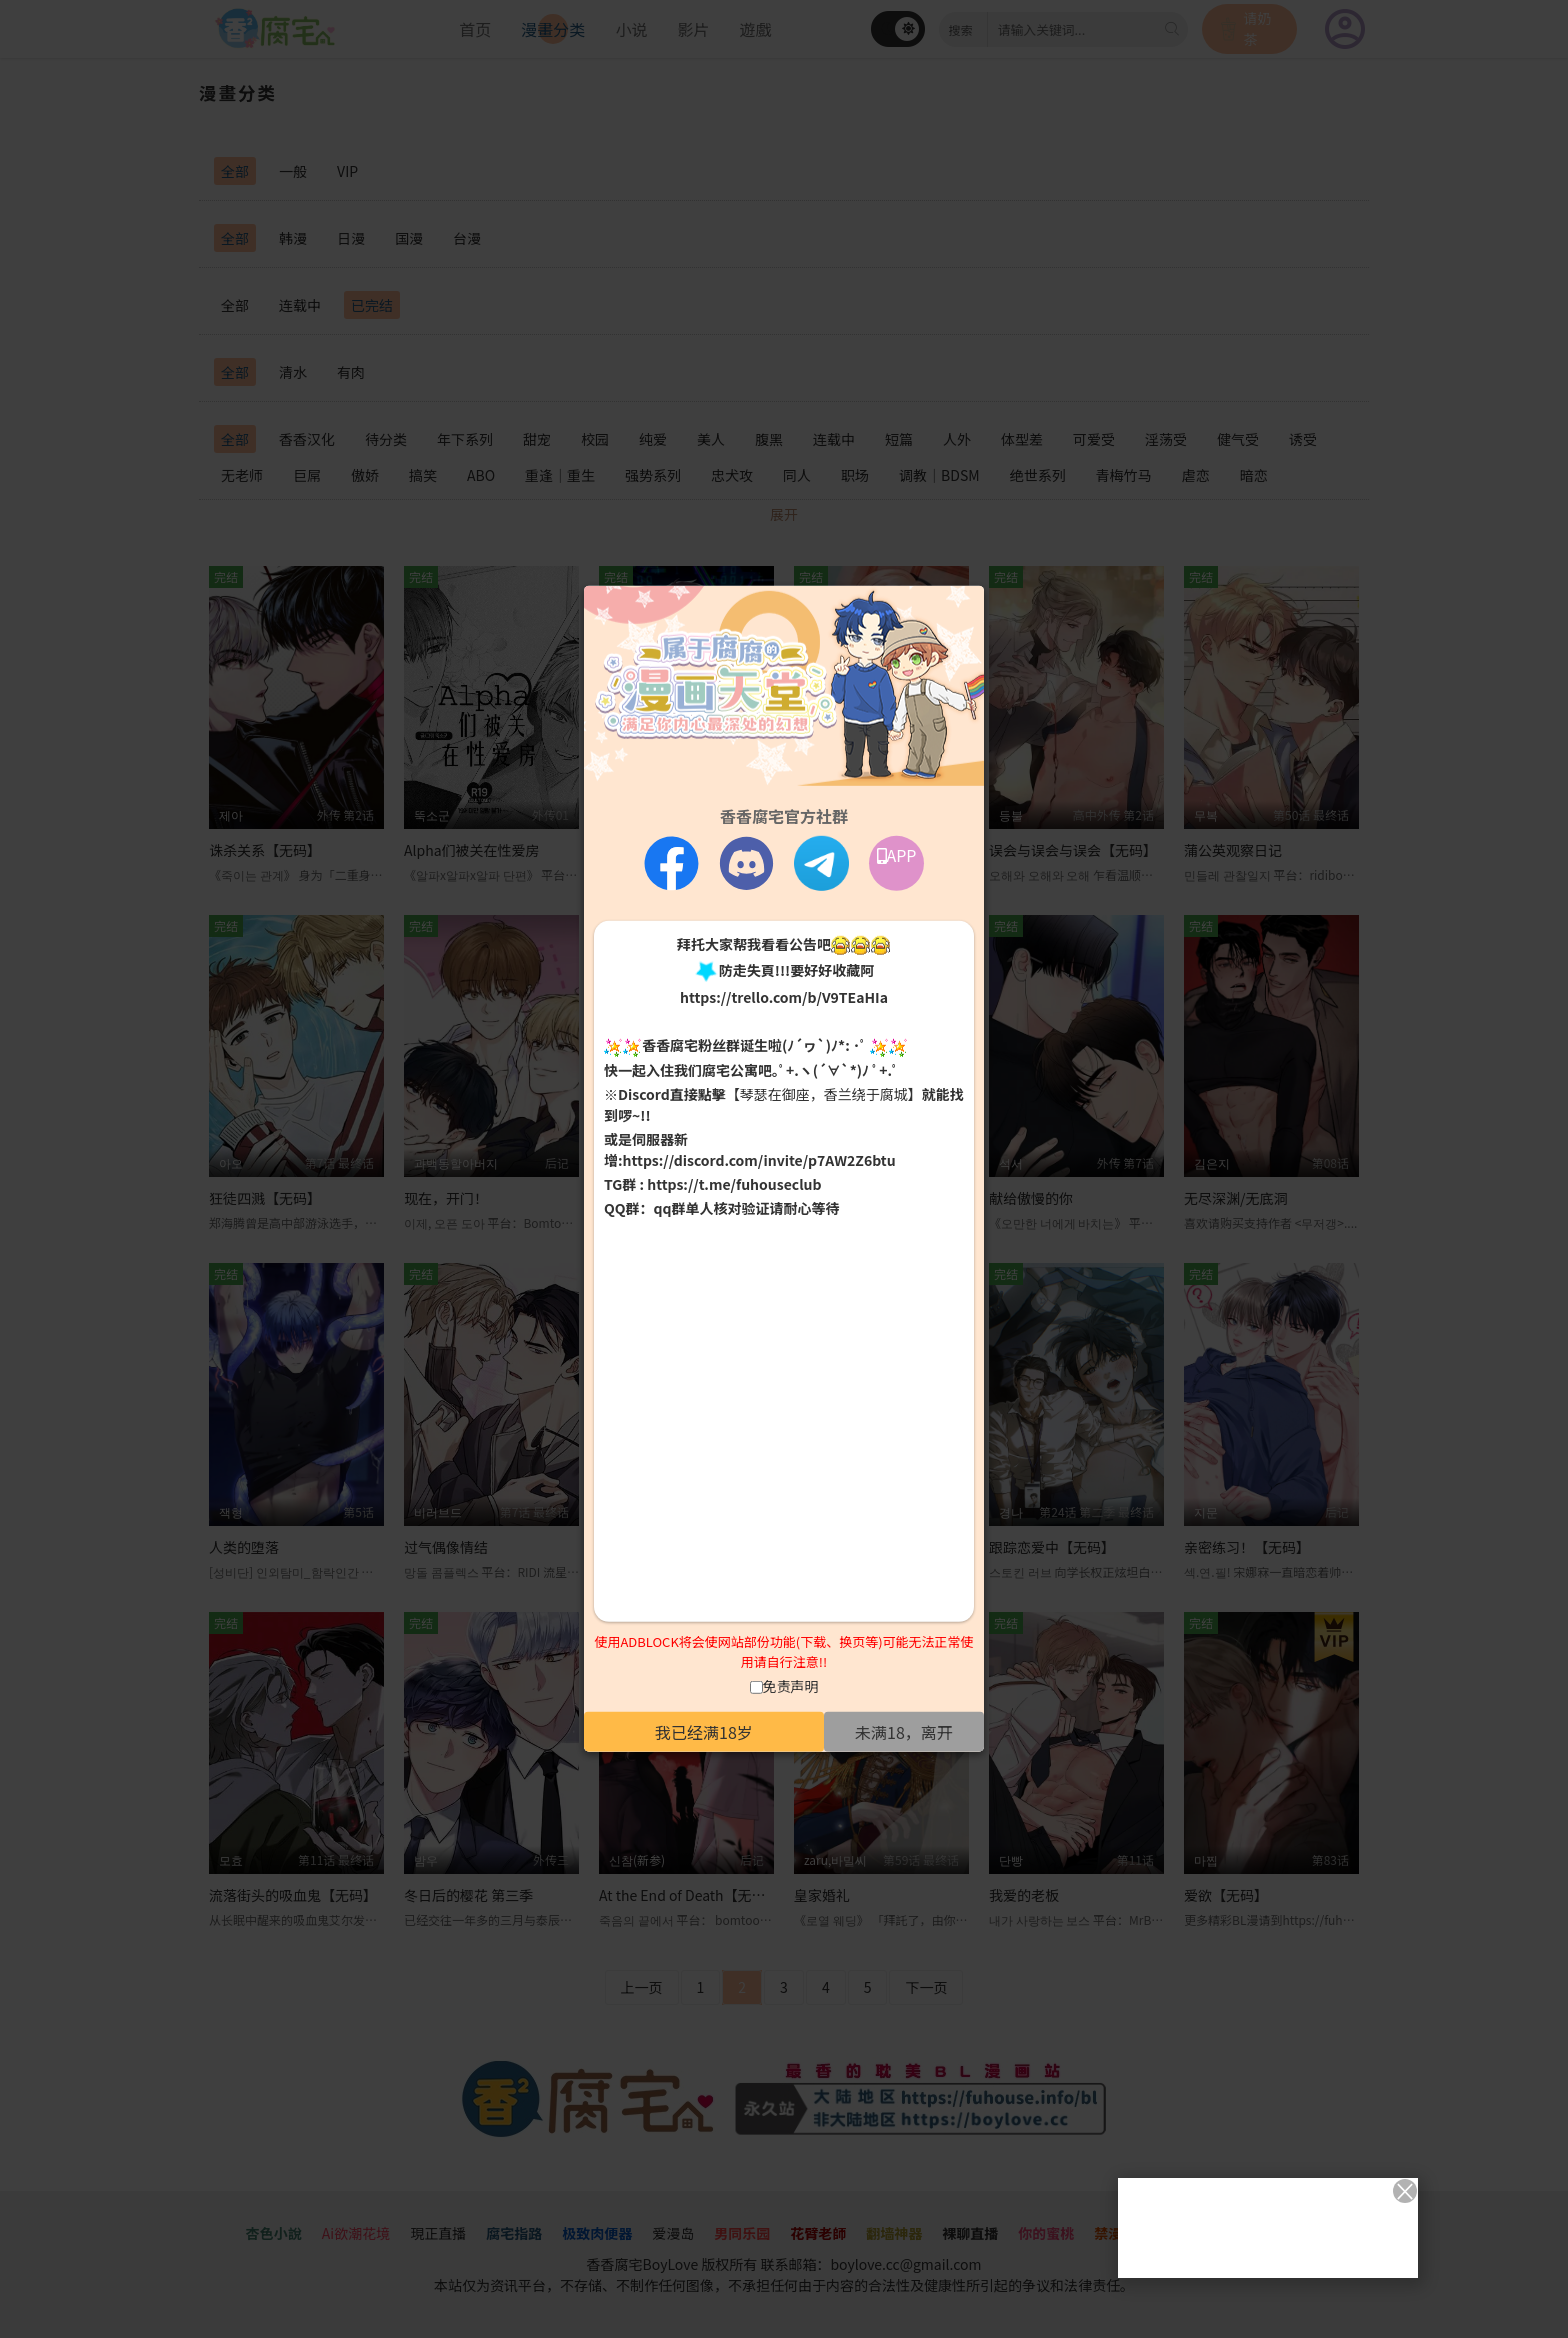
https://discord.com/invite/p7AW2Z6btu (759, 1160)
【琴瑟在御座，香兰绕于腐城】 (824, 1094)
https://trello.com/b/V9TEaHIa (784, 997)
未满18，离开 (904, 1732)
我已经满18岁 (704, 1732)
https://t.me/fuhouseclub (734, 1184)
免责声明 (791, 1686)
